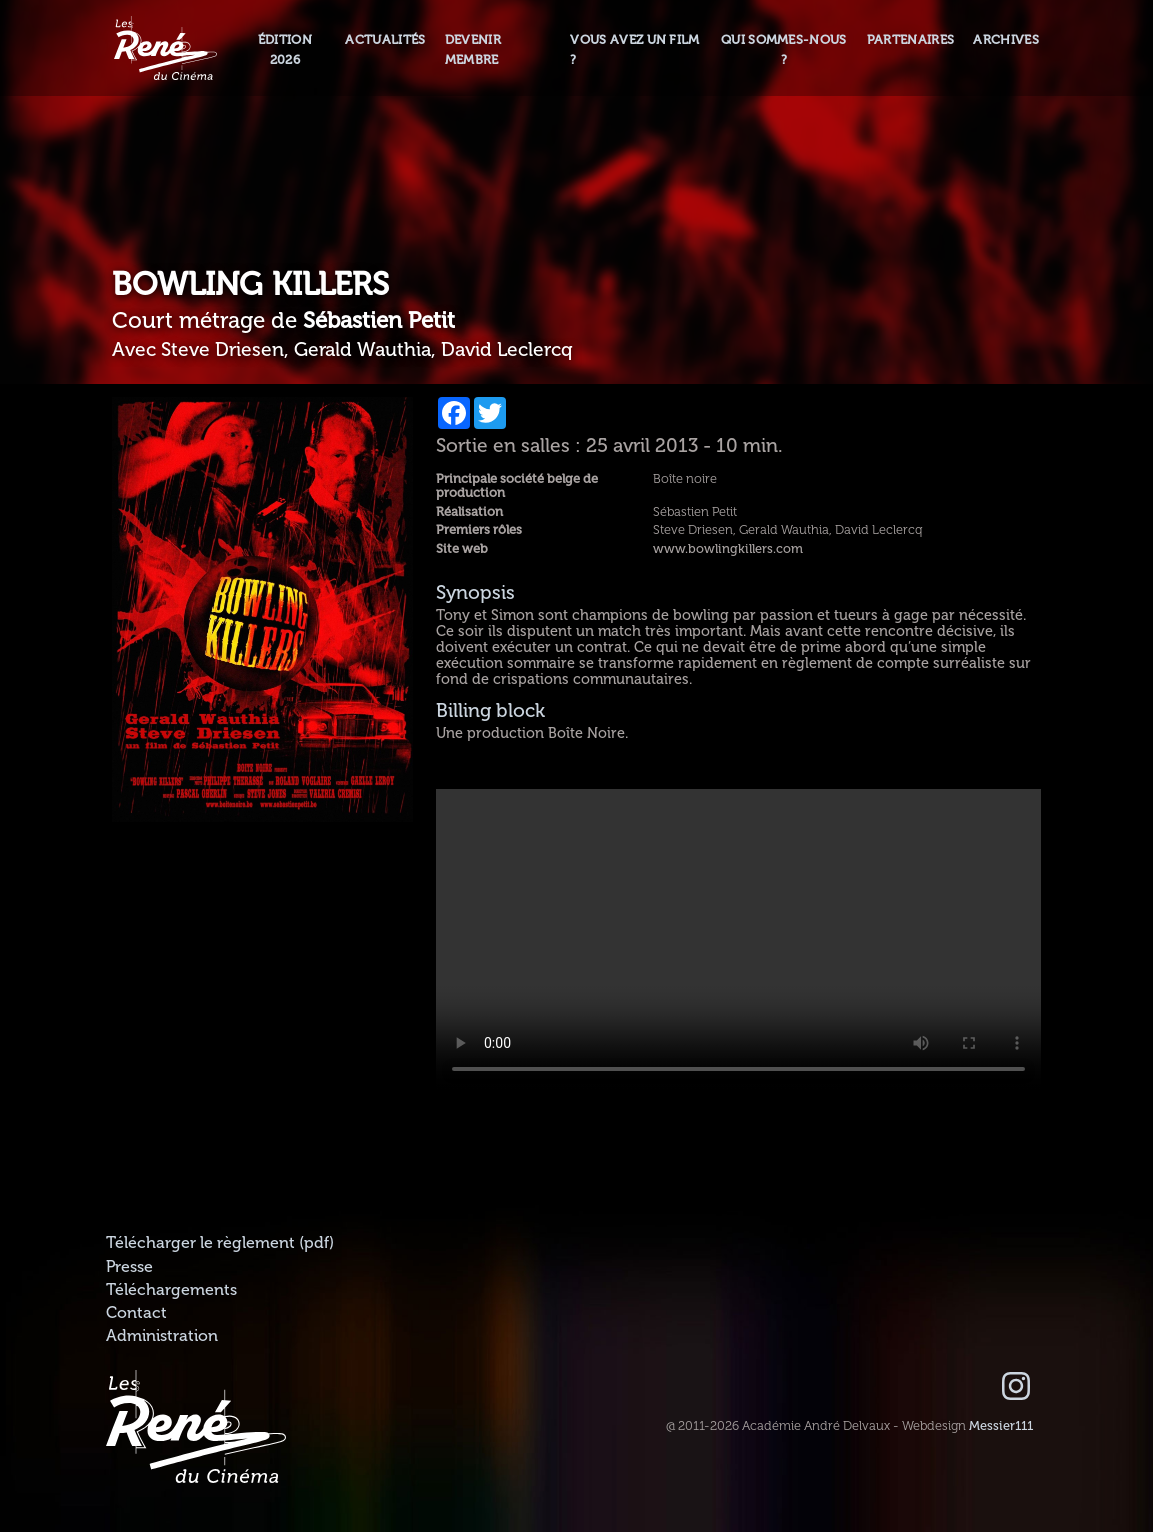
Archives (1006, 40)
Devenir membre (473, 49)
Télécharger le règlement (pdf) (220, 1243)
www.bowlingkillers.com (728, 549)
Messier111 (1001, 1426)
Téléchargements (171, 1290)
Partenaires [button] (911, 40)
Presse (129, 1267)
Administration (162, 1336)
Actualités (385, 40)
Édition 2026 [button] (285, 49)
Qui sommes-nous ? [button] (784, 49)
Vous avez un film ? (634, 49)
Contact (136, 1313)
